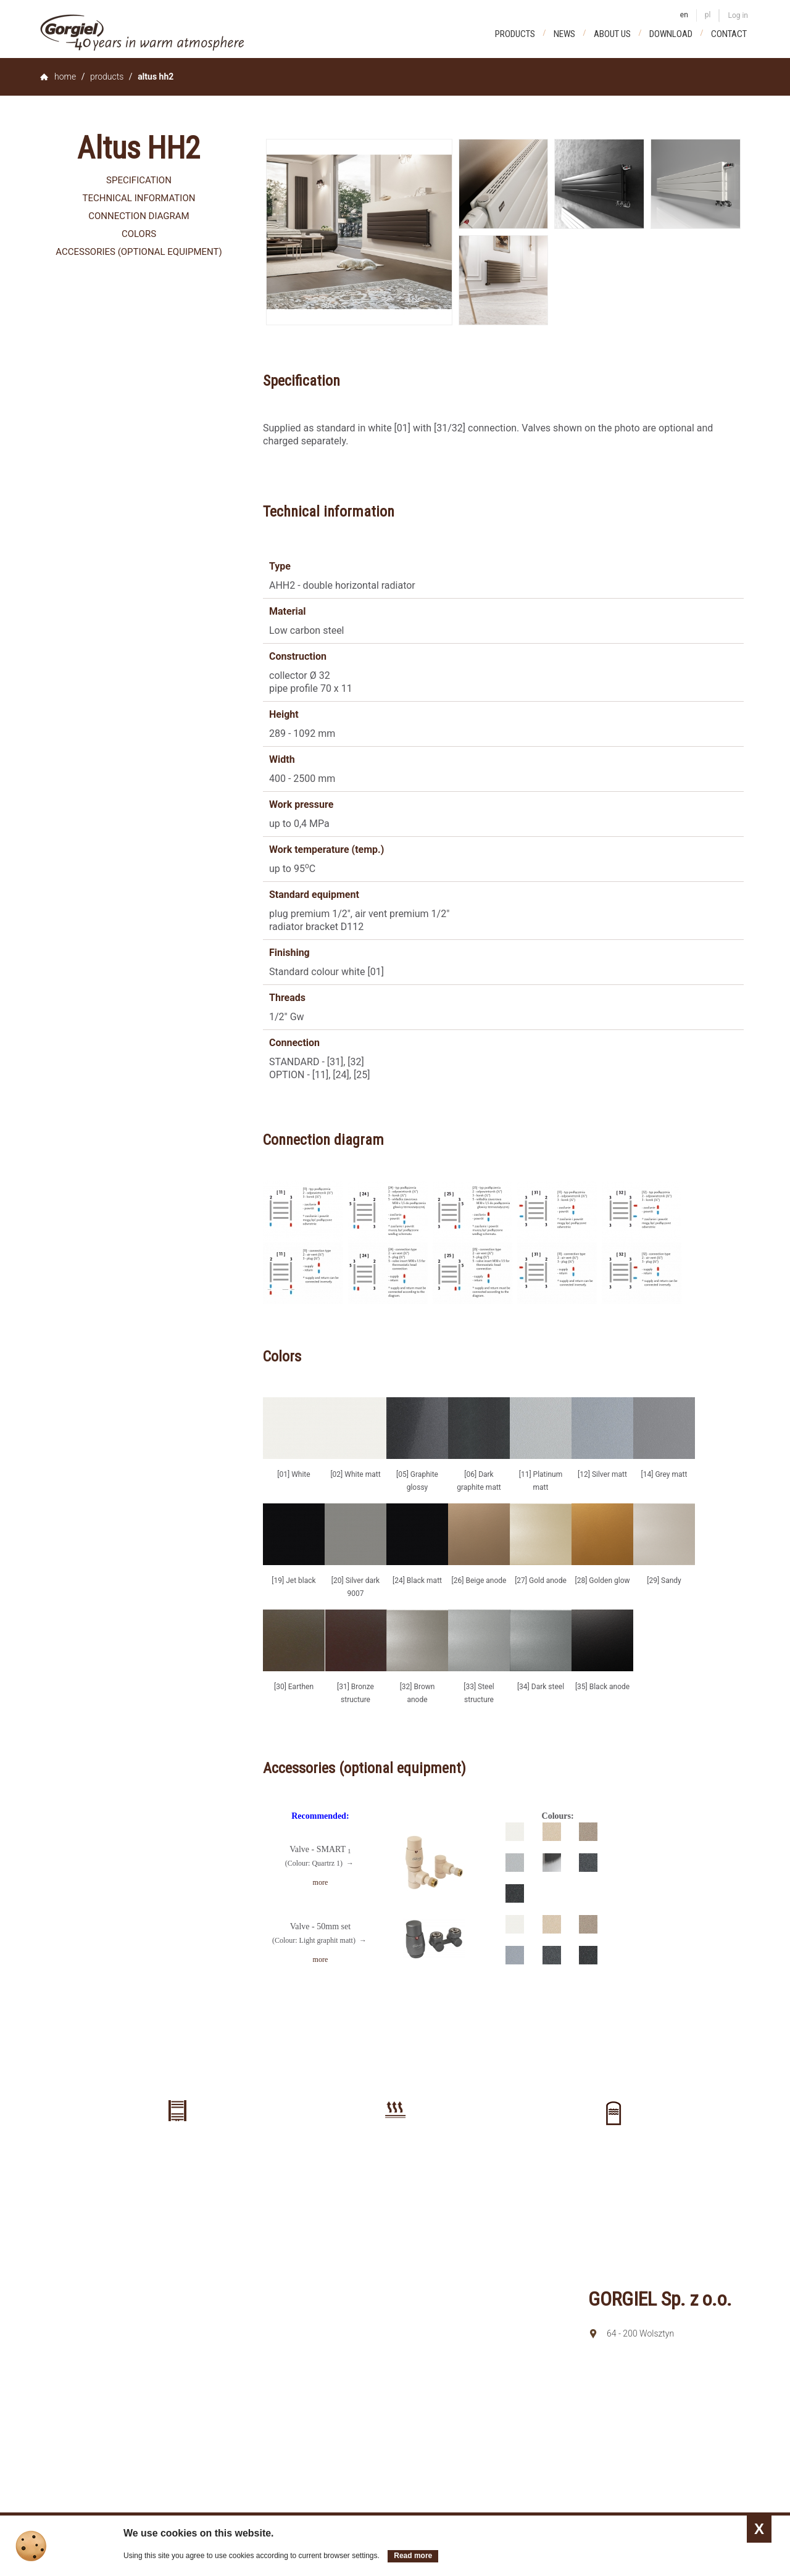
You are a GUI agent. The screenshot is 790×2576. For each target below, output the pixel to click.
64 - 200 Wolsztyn (640, 2333)
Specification (139, 180)
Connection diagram (138, 216)
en (684, 14)
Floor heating (395, 2154)
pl (708, 14)
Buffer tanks (613, 2157)
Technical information (139, 198)
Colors (139, 233)
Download (670, 33)
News (564, 33)
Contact (729, 33)
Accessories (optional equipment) (139, 251)
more (320, 1882)
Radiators (177, 2154)
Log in (738, 15)
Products (515, 33)
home (65, 76)
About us (612, 33)
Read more (413, 2555)
